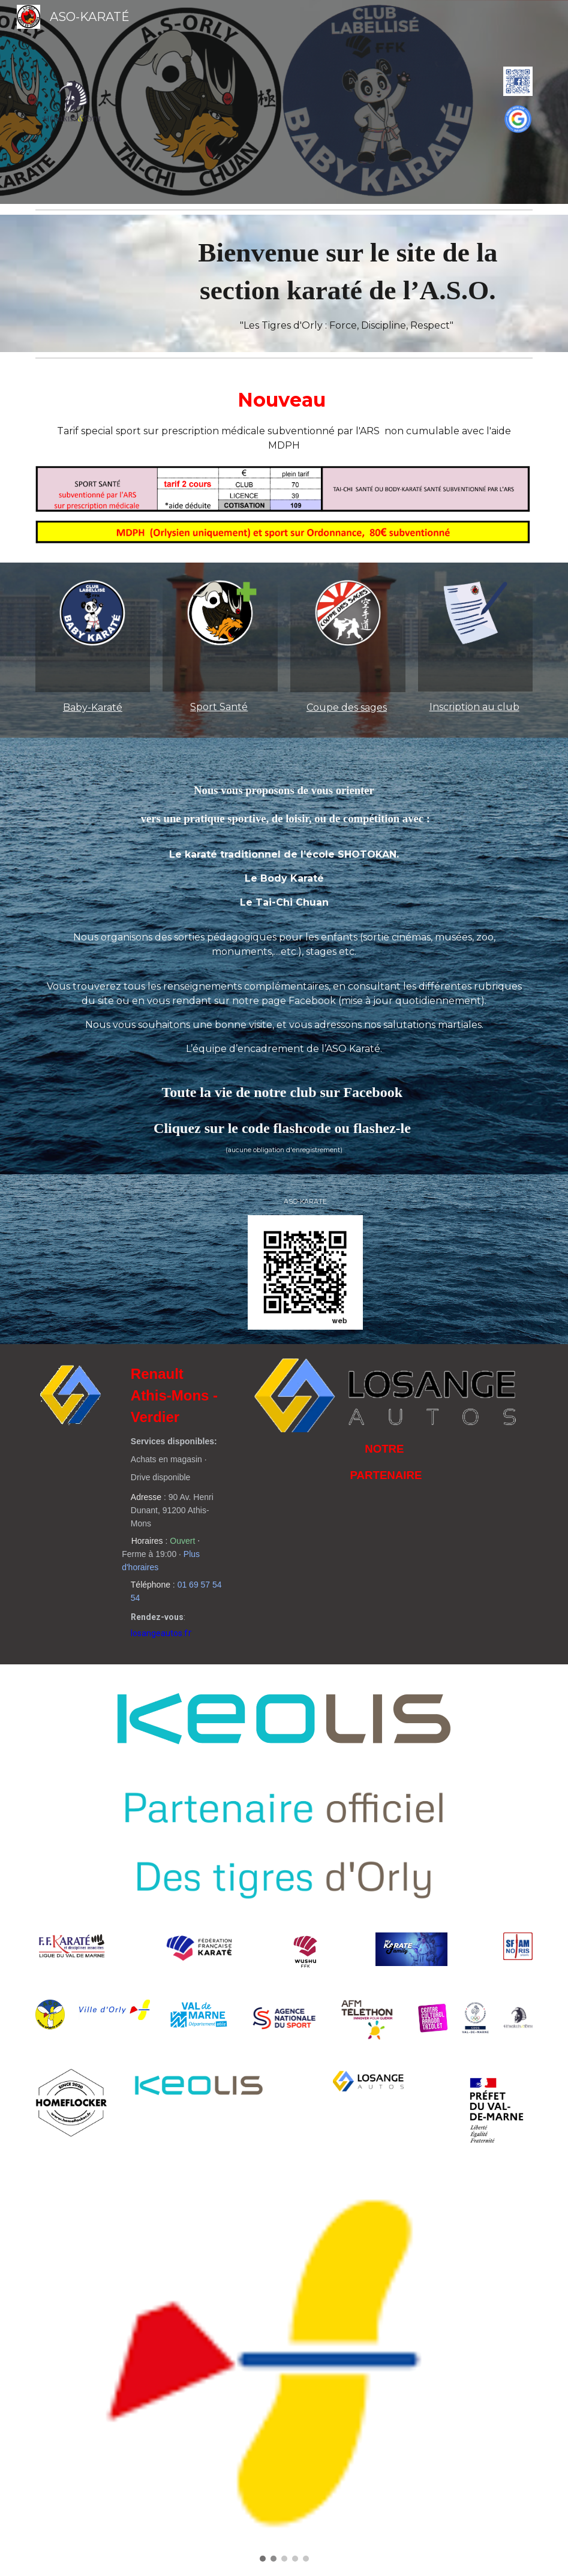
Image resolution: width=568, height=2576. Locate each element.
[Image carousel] (284, 2371)
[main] (348, 283)
